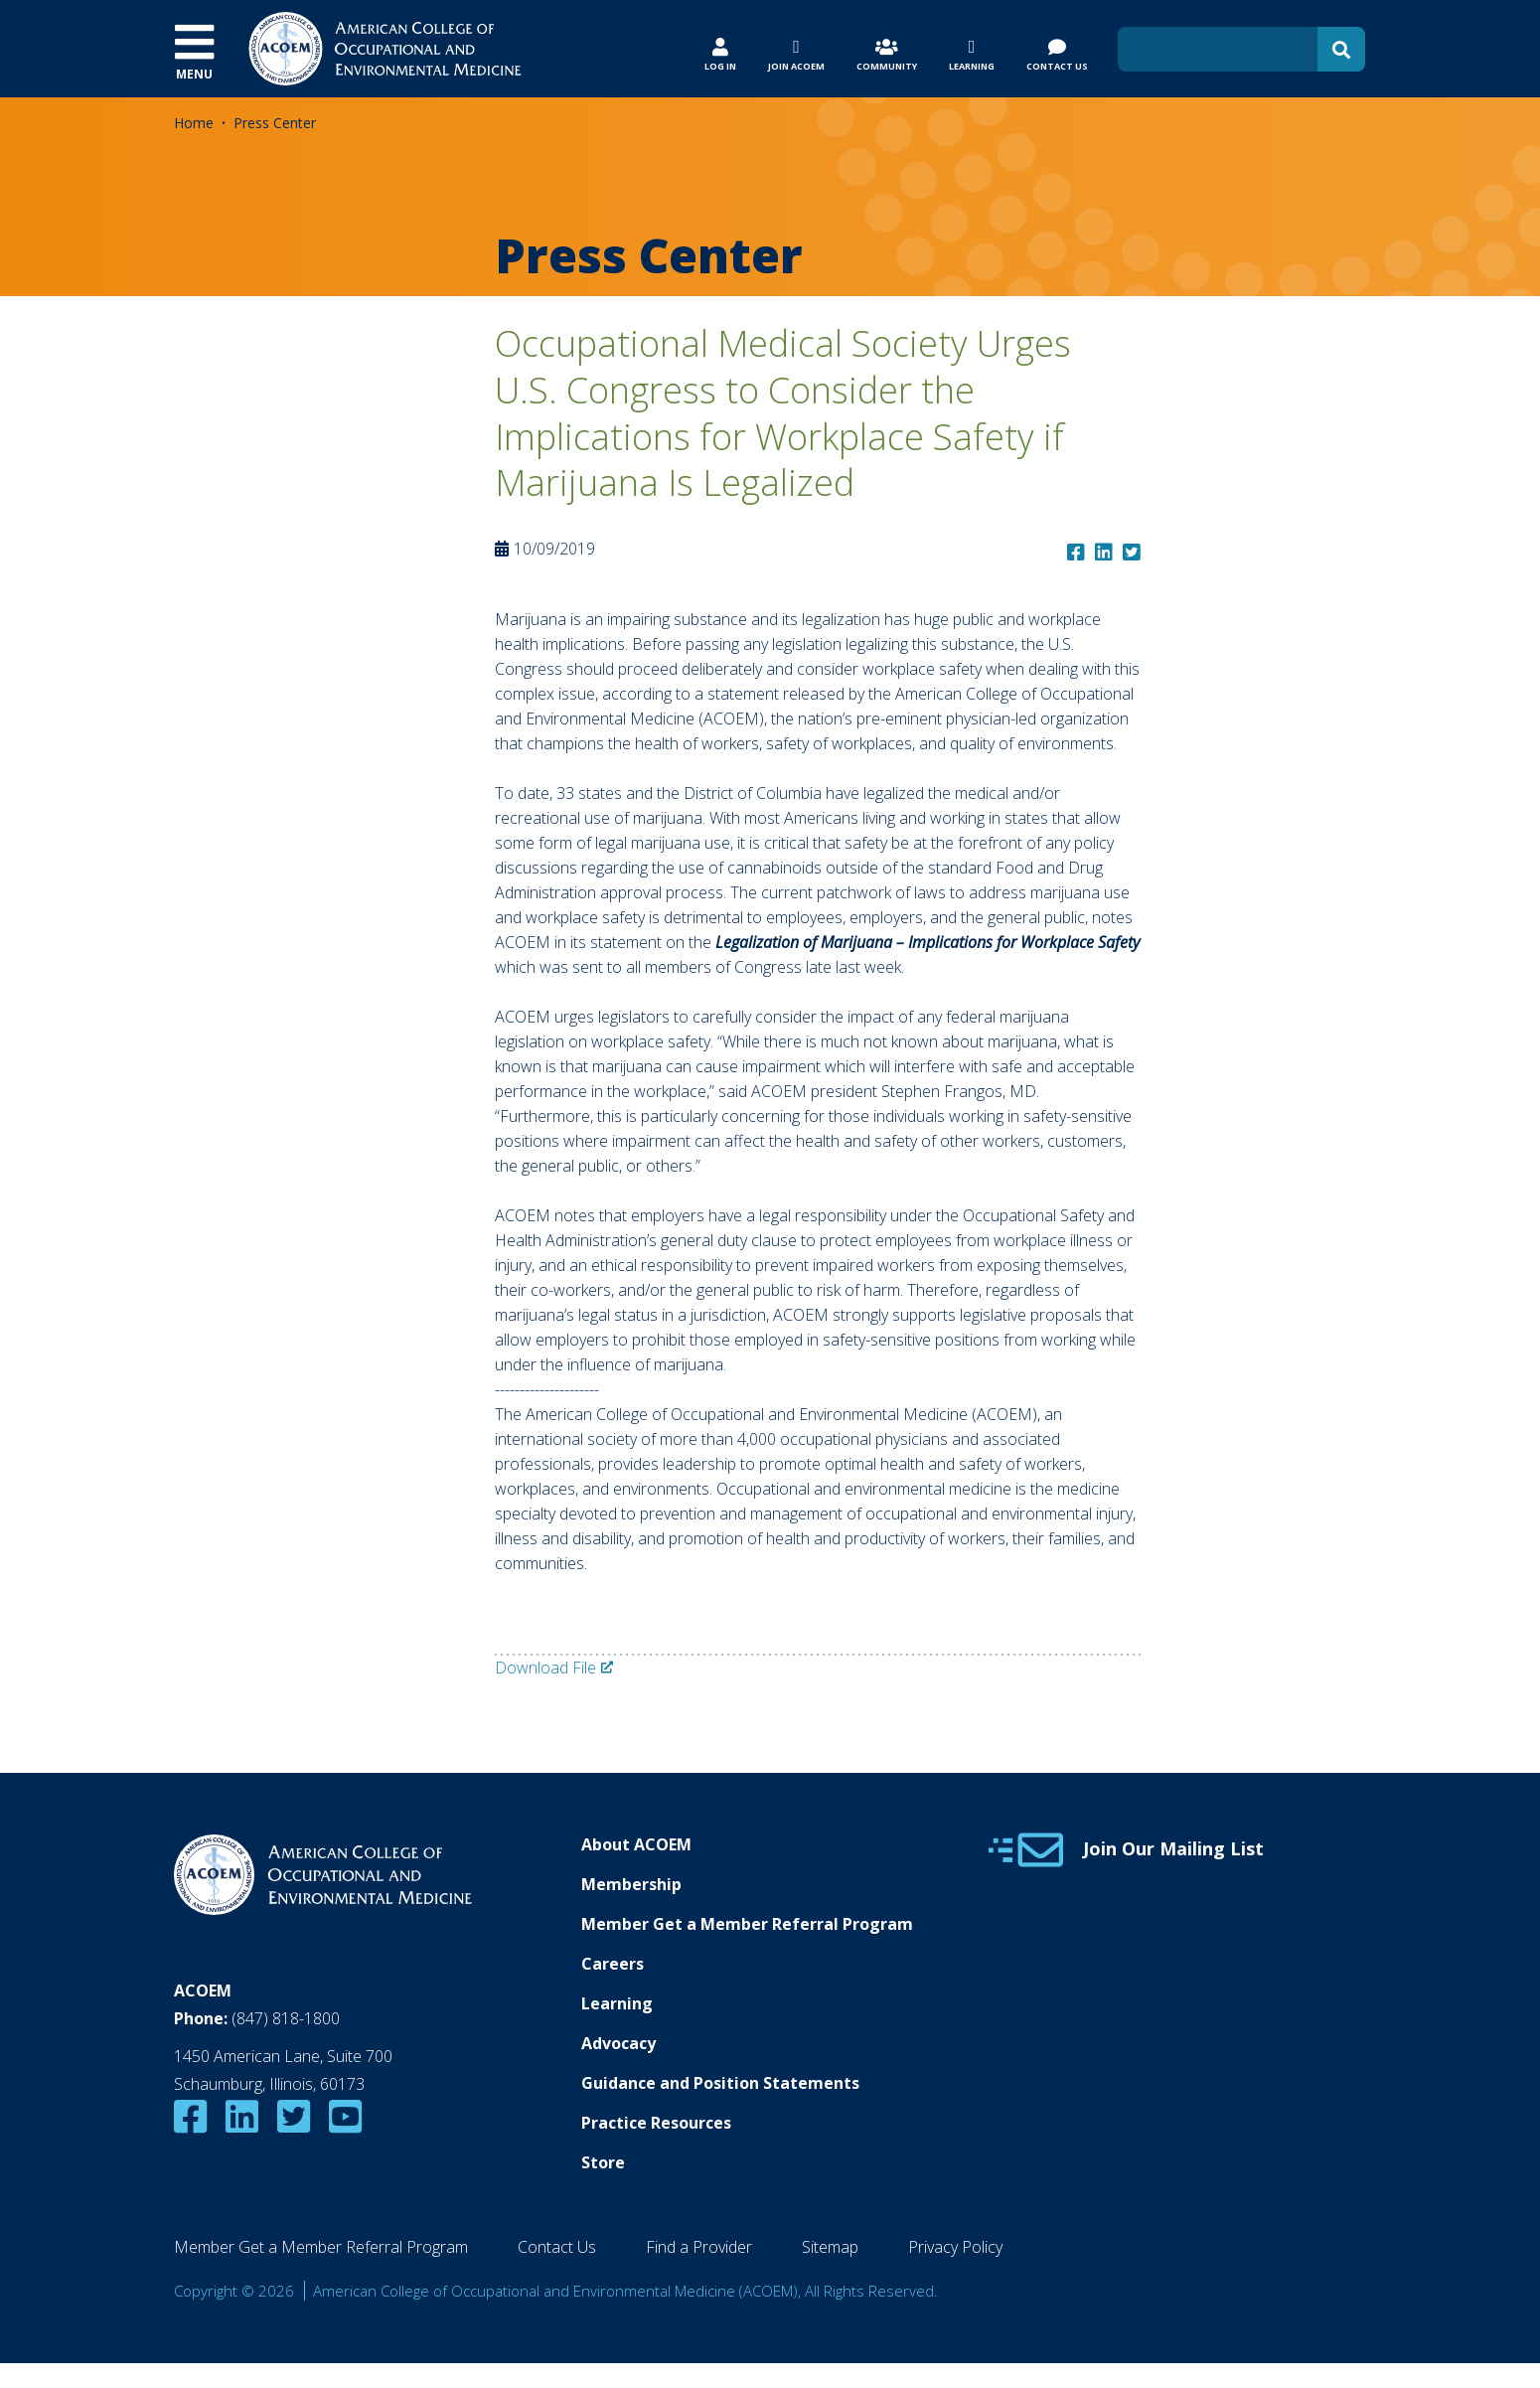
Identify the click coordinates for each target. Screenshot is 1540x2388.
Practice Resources (656, 2123)
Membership (631, 1884)
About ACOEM (636, 1844)
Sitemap (830, 2247)
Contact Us (557, 2247)
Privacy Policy (955, 2247)
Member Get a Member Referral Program (747, 1924)
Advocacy (618, 2043)
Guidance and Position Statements (720, 2083)
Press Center (274, 122)
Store (603, 2162)
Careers (612, 1964)
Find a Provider (699, 2247)
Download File (545, 1667)
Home (194, 122)
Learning (617, 2003)
